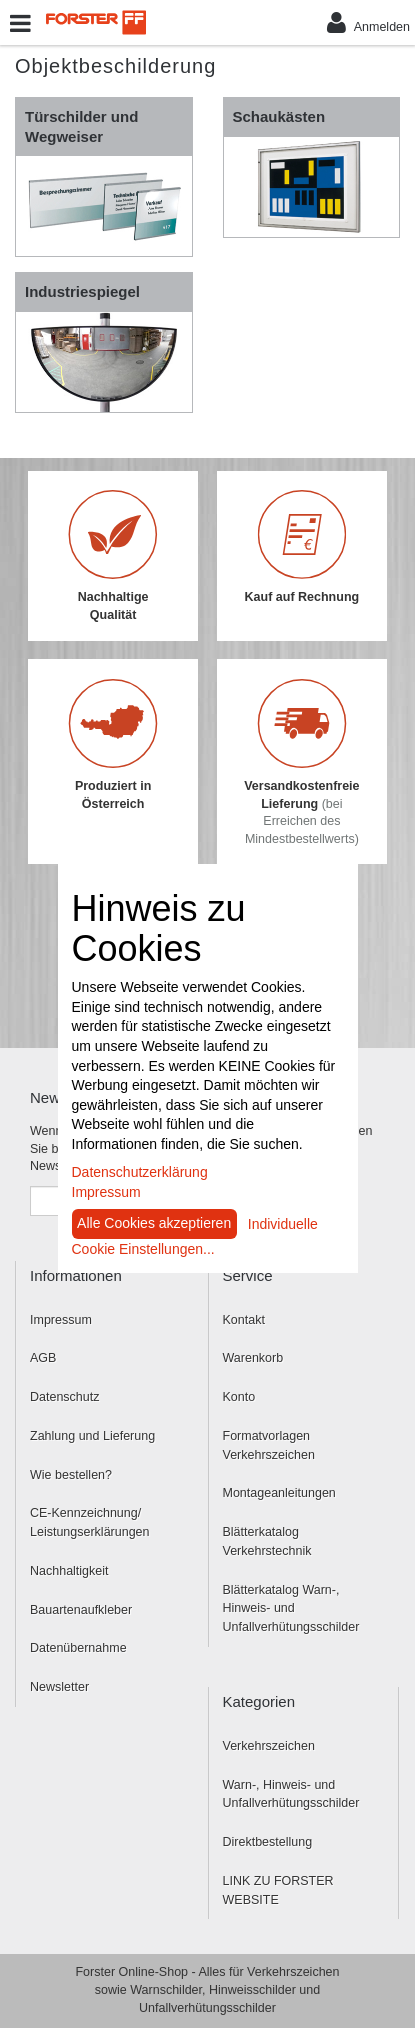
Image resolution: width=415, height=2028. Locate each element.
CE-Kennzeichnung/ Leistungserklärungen (90, 1522)
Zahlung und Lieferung (92, 1436)
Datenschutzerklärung (140, 1172)
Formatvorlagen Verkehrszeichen (269, 1445)
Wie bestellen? (71, 1475)
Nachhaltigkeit (69, 1571)
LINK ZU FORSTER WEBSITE (278, 1890)
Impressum (61, 1320)
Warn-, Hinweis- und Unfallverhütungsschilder (291, 1794)
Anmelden (368, 22)
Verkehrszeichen (269, 1746)
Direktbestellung (268, 1842)
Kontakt (244, 1320)
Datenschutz (64, 1397)
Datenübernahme (78, 1648)
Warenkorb (253, 1358)
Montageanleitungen (279, 1493)
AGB (43, 1358)
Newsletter (59, 1687)
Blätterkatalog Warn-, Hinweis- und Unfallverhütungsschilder (291, 1609)
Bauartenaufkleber (81, 1610)
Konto (239, 1397)
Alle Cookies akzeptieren (154, 1223)
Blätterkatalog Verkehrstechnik (267, 1541)
